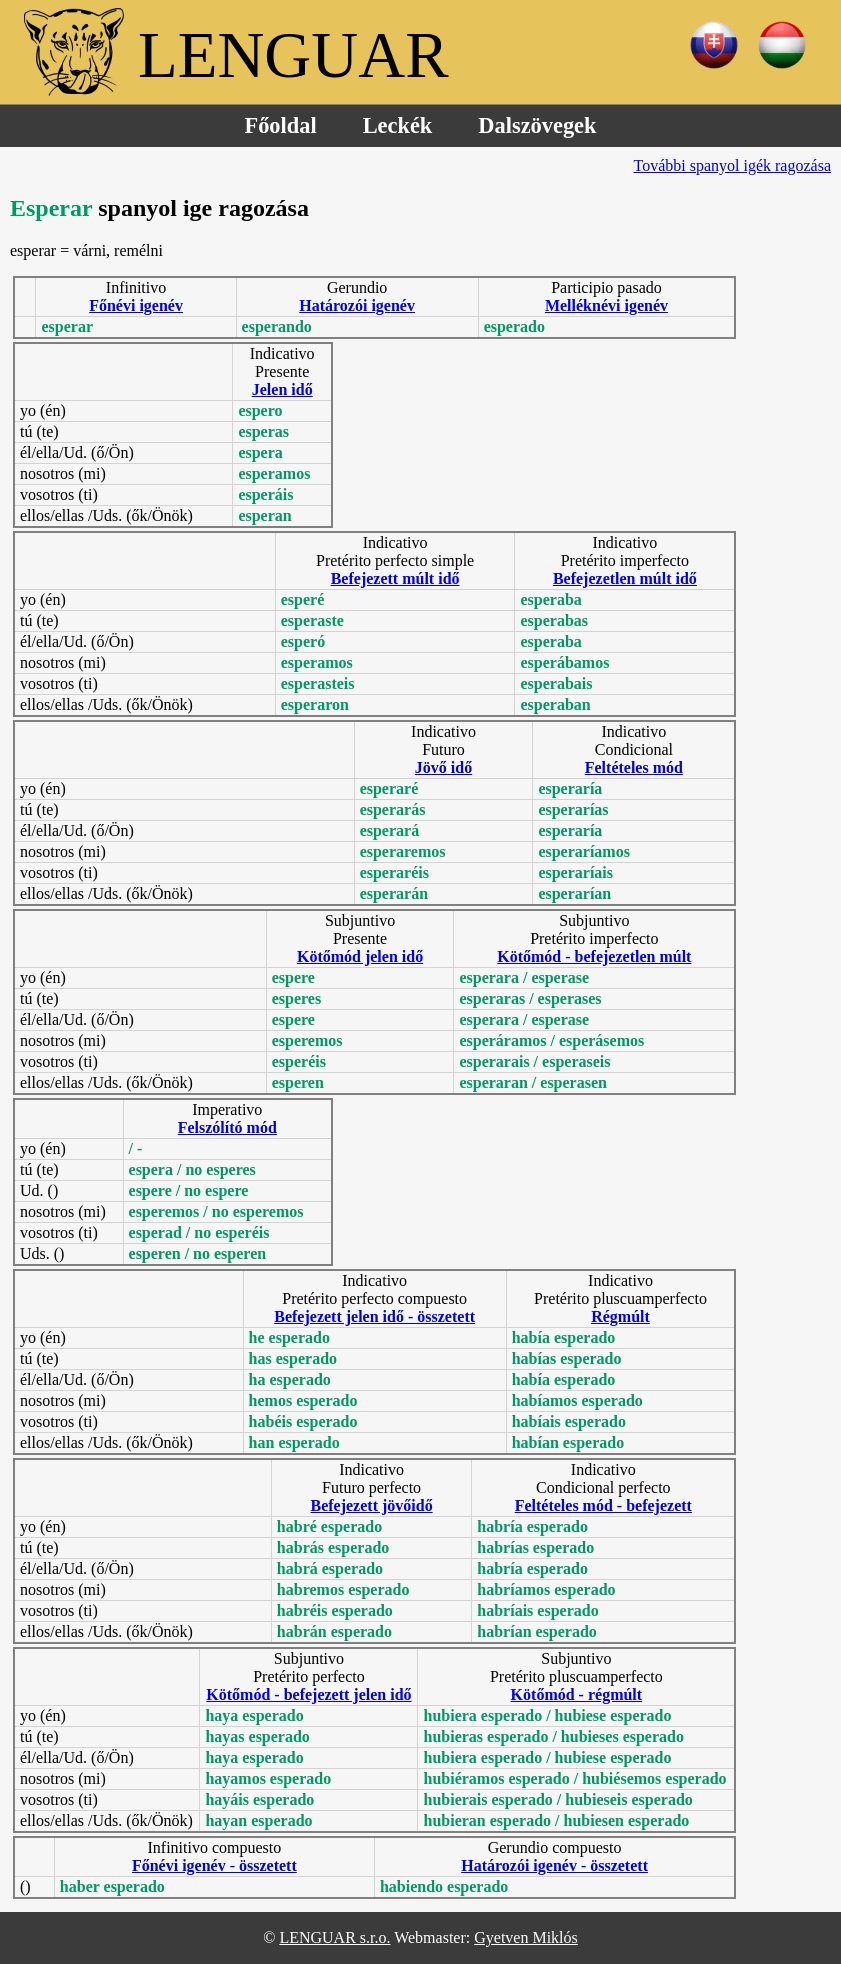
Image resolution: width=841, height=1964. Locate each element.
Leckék (398, 125)
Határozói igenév (357, 305)
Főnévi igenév (136, 305)
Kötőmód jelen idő (360, 956)
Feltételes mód (634, 767)
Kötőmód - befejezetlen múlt (594, 956)
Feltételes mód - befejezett (603, 1505)
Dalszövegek (537, 125)
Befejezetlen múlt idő (625, 578)
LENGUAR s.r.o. (334, 1937)
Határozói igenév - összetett (554, 1865)
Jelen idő (282, 389)
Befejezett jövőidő (371, 1505)
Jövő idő (443, 767)
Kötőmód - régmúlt (577, 1694)
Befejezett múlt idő (395, 578)
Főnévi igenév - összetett (214, 1865)
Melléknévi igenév (606, 305)
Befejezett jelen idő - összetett (374, 1316)
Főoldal (281, 125)
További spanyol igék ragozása (732, 165)
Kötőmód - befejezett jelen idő (308, 1694)
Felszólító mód (227, 1127)
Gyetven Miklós (526, 1937)
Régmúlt (620, 1316)
